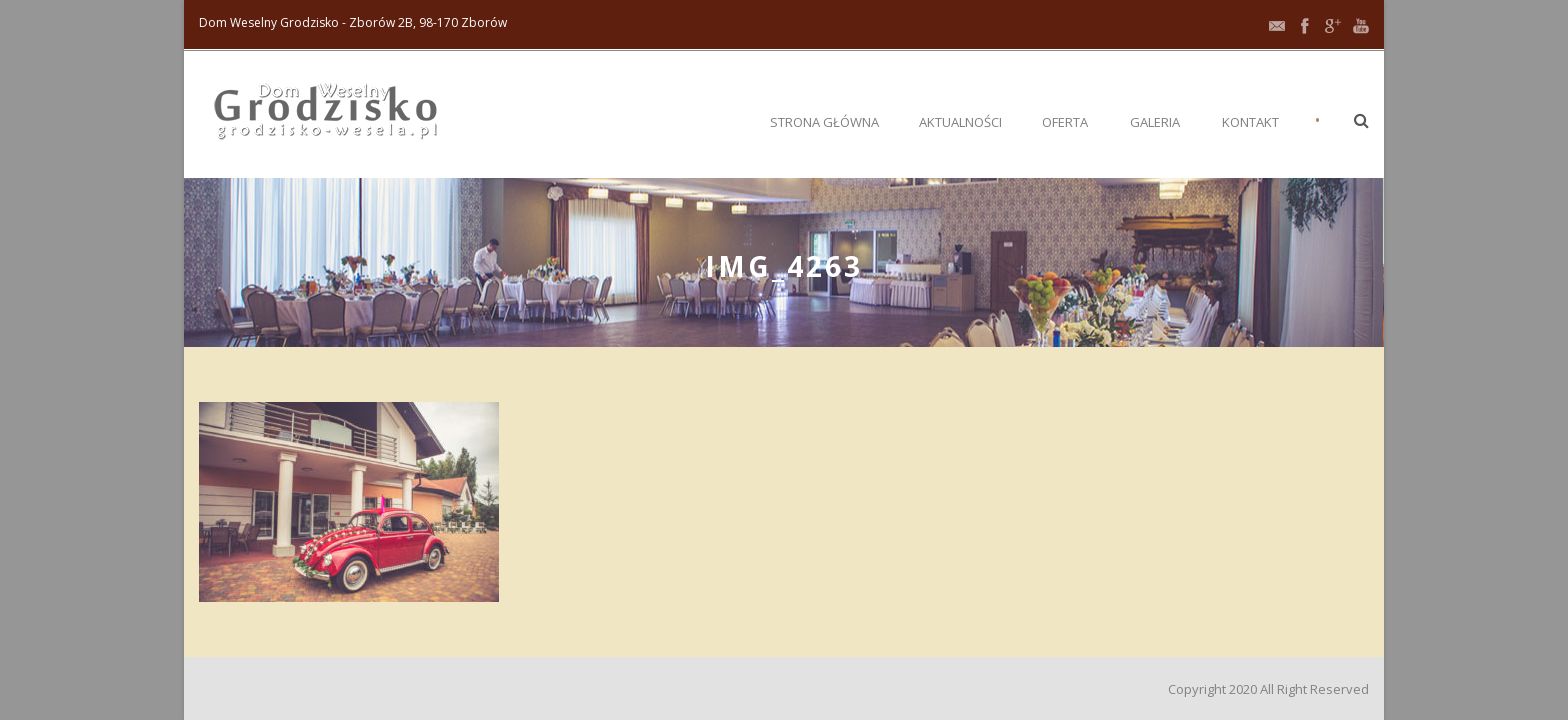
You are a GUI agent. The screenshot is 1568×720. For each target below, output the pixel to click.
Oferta (1065, 122)
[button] (1361, 120)
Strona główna (824, 122)
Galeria (1155, 122)
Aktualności (960, 122)
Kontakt (1250, 122)
